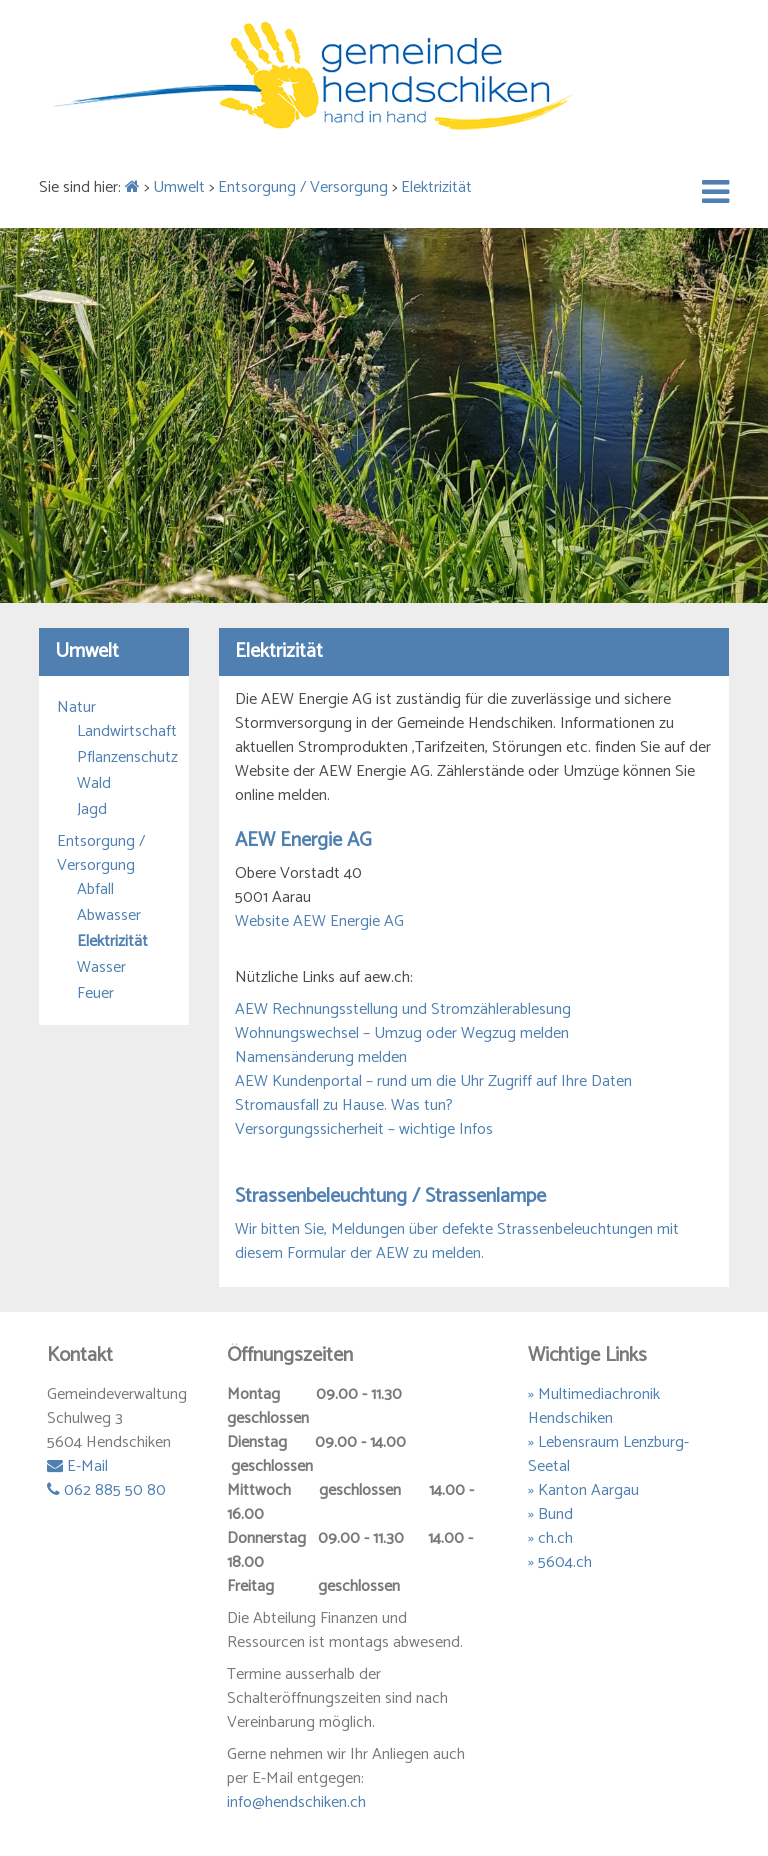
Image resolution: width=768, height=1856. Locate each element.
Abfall (95, 890)
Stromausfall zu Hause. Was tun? (344, 1105)
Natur (76, 708)
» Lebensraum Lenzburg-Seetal (608, 1454)
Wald (94, 784)
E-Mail (77, 1466)
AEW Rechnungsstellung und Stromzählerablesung (403, 1009)
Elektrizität (436, 187)
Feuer (95, 994)
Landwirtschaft (124, 732)
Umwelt (179, 187)
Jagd (92, 810)
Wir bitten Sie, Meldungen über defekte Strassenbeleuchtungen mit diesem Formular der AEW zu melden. (457, 1241)
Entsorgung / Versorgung (303, 187)
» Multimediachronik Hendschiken (594, 1406)
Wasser (101, 968)
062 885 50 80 (106, 1490)
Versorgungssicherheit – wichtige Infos (364, 1129)
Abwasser (109, 916)
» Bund (550, 1514)
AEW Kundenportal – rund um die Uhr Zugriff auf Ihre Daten (433, 1081)
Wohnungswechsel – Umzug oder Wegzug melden (402, 1033)
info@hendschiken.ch (296, 1802)
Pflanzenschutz (124, 758)
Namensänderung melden (321, 1057)
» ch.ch (550, 1538)
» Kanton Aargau (583, 1490)
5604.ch (565, 1562)
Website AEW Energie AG (319, 921)
